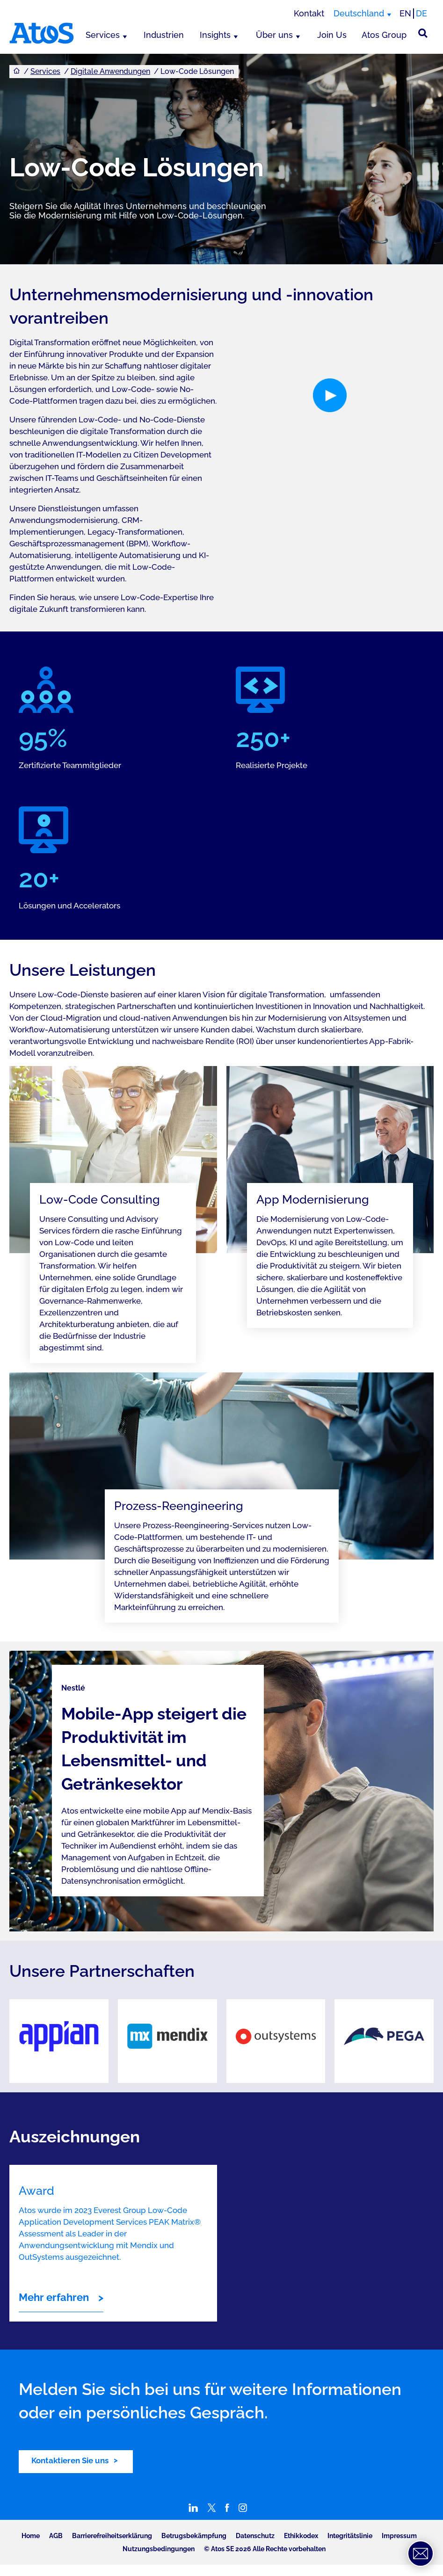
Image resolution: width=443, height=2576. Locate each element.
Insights (215, 35)
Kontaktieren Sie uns (70, 2460)
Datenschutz (255, 2536)
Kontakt (309, 13)
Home (31, 2536)
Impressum (399, 2536)
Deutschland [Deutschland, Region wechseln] (359, 13)
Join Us (332, 35)
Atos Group (384, 35)
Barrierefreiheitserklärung (112, 2536)
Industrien (164, 35)
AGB (56, 2536)
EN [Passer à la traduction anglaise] (405, 13)
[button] (330, 395)
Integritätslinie (349, 2536)
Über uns (274, 35)
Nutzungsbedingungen (159, 2549)
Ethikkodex (301, 2536)
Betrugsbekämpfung (193, 2536)
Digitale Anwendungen (110, 71)
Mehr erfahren (54, 2297)
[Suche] (423, 33)
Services (103, 35)
